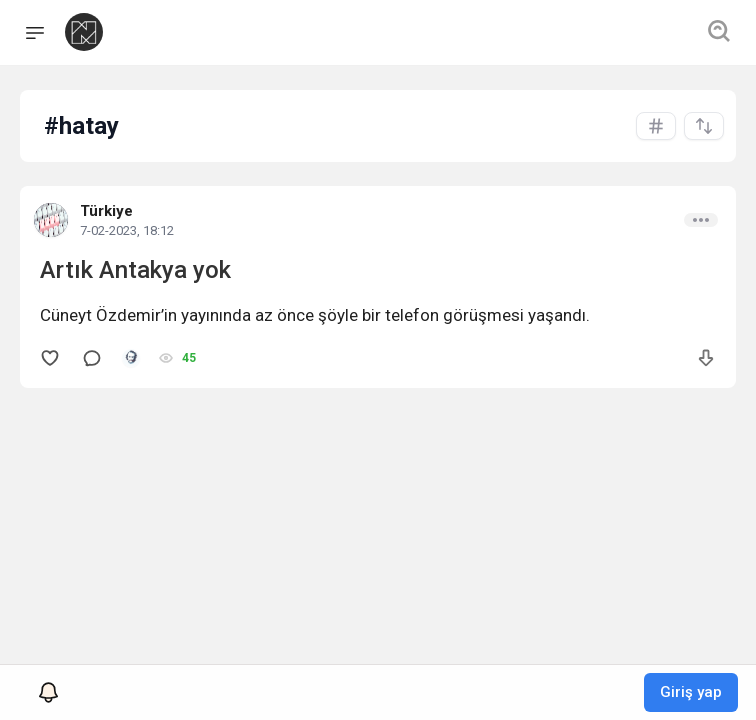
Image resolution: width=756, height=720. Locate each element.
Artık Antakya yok (135, 270)
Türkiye (106, 211)
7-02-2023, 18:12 (127, 230)
